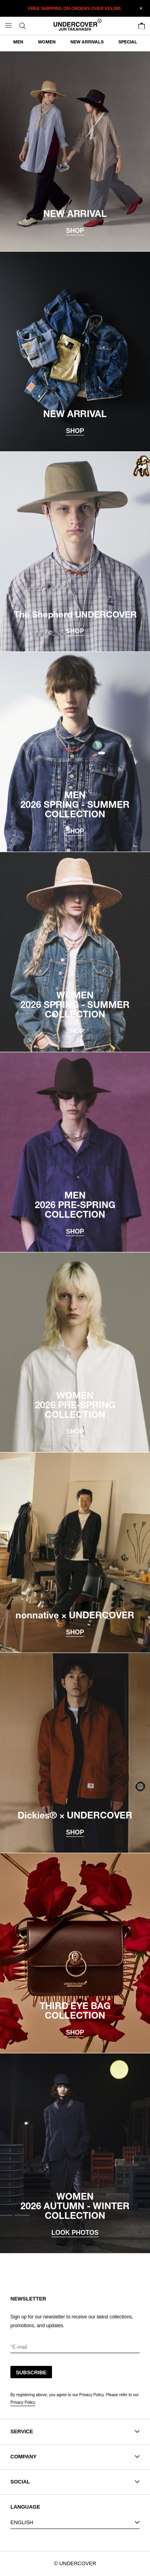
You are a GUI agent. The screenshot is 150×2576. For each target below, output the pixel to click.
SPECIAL (127, 42)
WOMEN (47, 42)
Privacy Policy (22, 2402)
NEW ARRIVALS (87, 42)
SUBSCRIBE (31, 2372)
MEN (18, 42)
